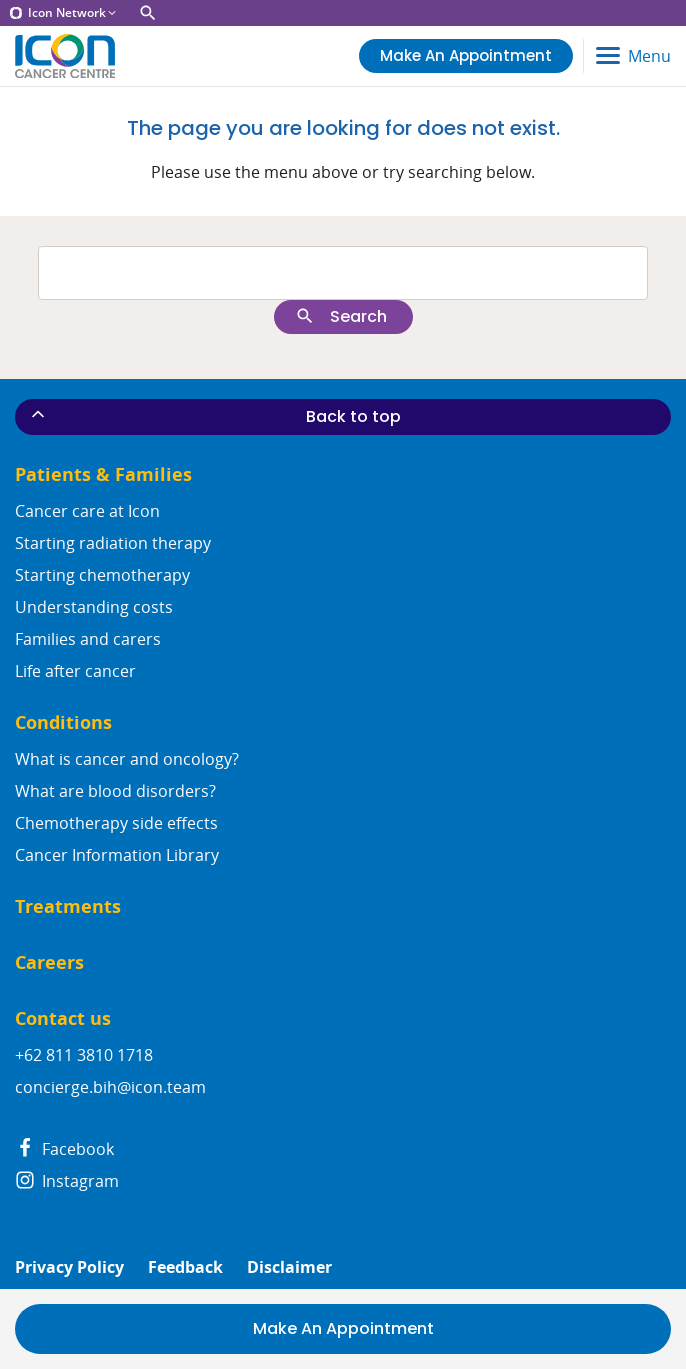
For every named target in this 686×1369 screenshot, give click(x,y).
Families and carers (88, 639)
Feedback (185, 1267)
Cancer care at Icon (87, 511)
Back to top (214, 416)
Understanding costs (94, 607)
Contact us (63, 1018)
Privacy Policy (69, 1267)
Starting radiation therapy (113, 543)
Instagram (67, 1181)
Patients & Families (103, 474)
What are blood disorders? (115, 791)
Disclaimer (289, 1267)
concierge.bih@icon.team (110, 1087)
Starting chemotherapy (102, 575)
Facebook (64, 1149)
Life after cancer (75, 671)
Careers (49, 962)
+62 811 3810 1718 (84, 1055)
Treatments (68, 906)
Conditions (63, 722)
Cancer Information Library (117, 855)
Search (341, 316)
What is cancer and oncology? (127, 759)
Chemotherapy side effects (116, 823)
